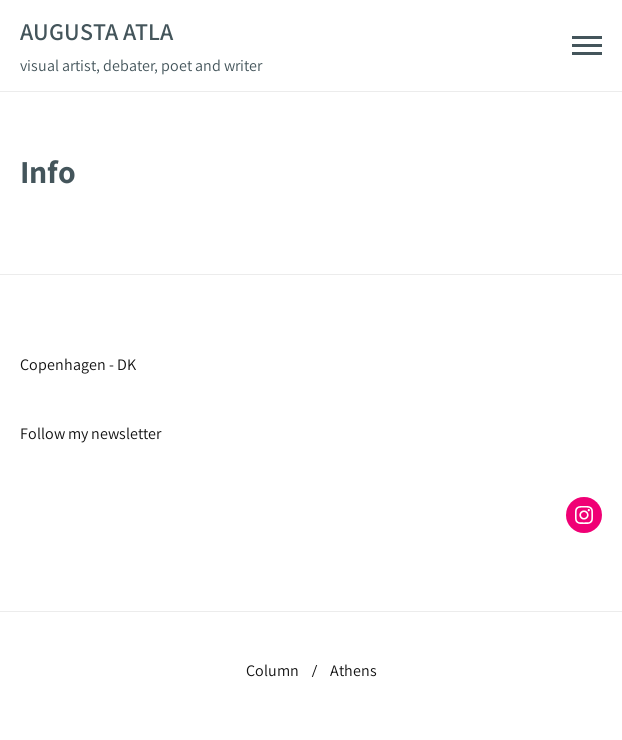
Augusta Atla (96, 31)
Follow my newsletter (90, 433)
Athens (353, 670)
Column (272, 670)
